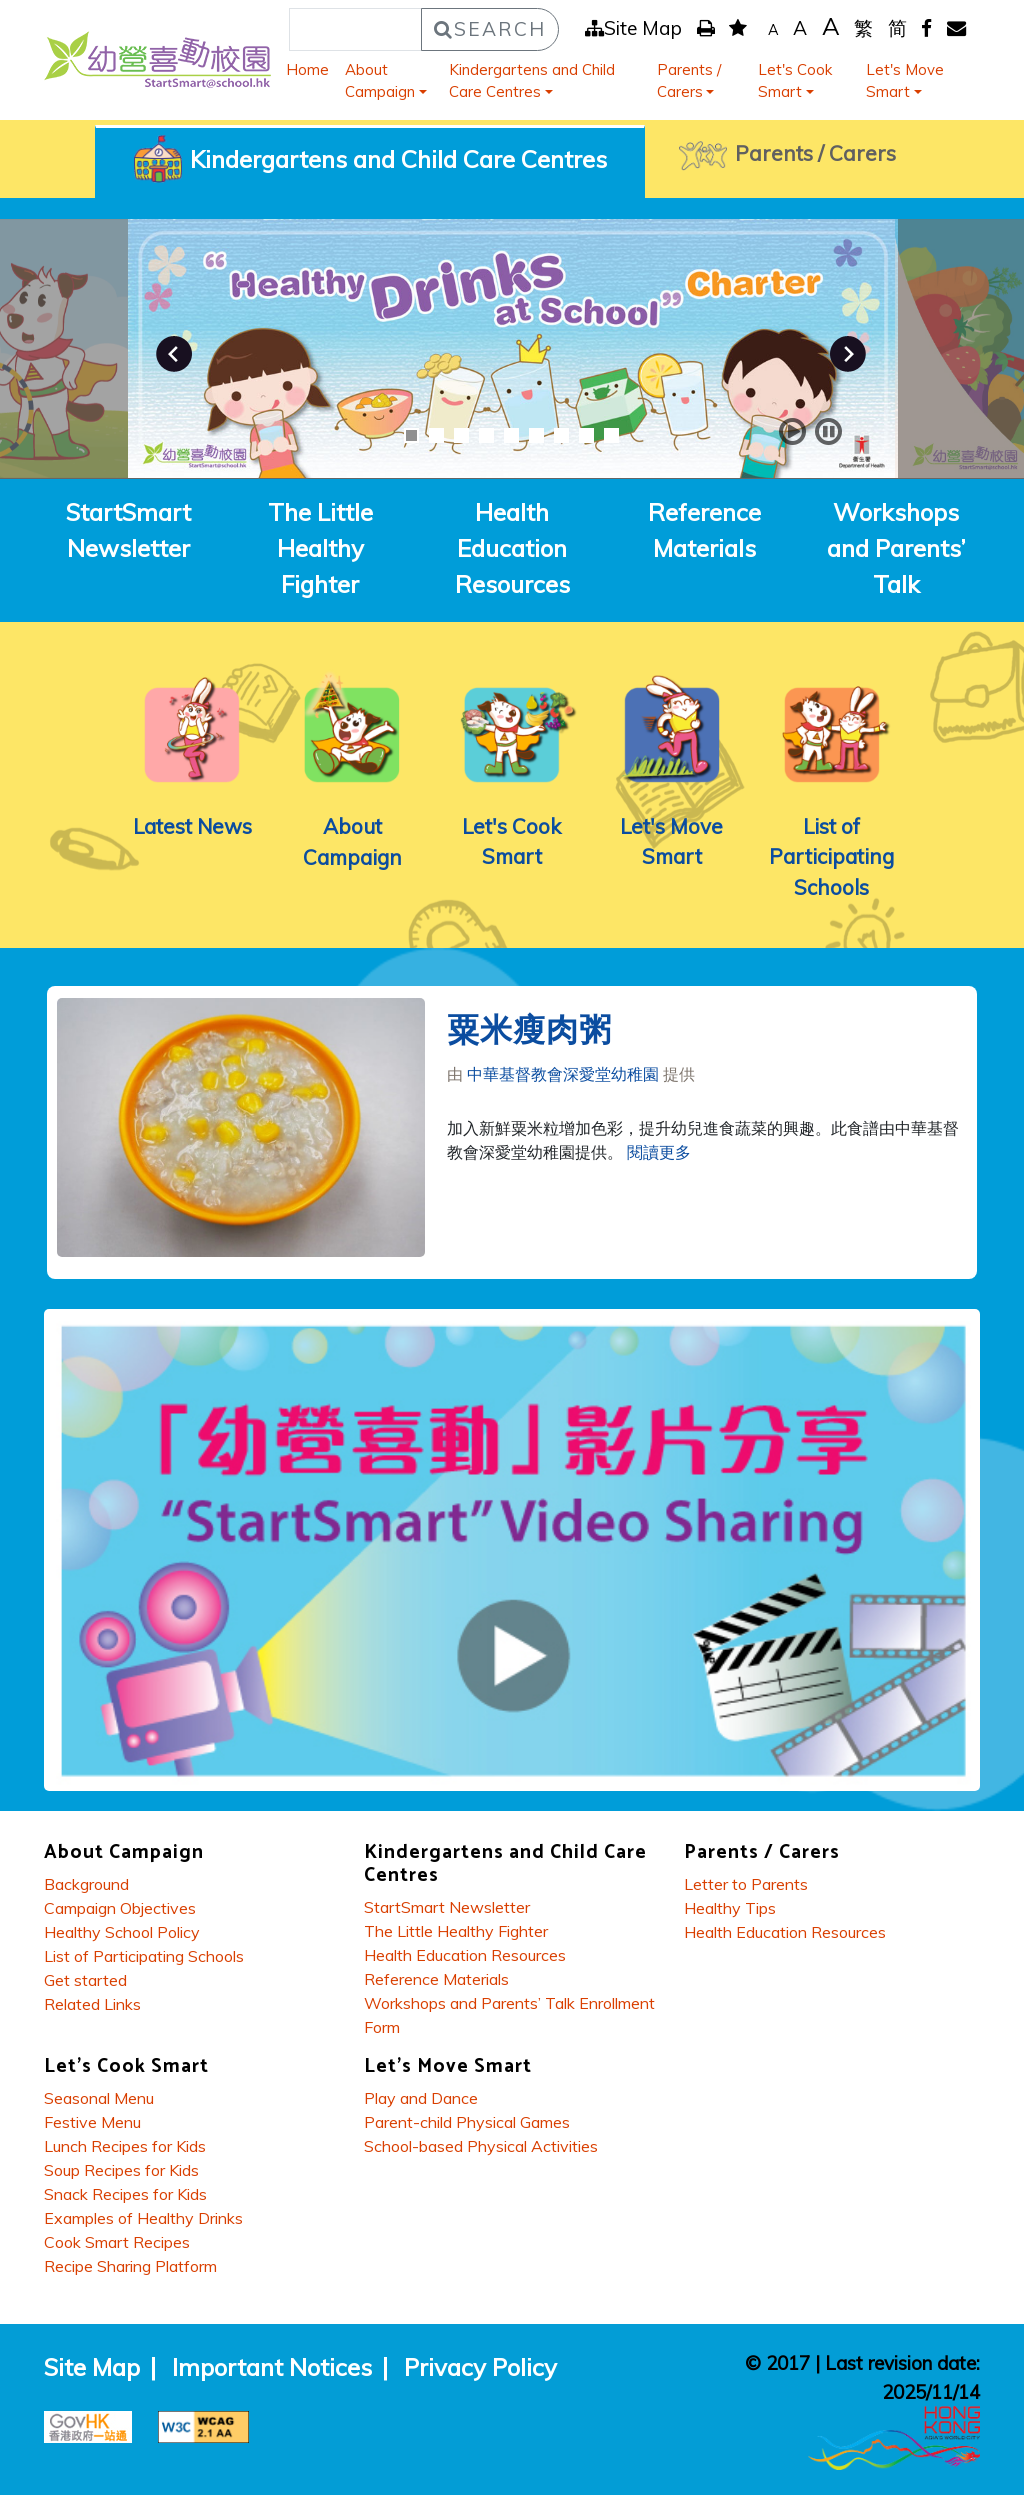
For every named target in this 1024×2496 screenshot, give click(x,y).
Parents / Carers (689, 81)
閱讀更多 (659, 1154)
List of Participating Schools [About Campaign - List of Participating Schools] (144, 1958)
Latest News (192, 826)
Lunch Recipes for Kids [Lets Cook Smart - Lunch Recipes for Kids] (125, 2148)
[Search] (355, 29)
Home (307, 69)
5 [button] (511, 435)
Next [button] (848, 354)
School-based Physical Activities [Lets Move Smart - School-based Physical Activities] (481, 2148)
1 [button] (411, 435)
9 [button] (611, 435)
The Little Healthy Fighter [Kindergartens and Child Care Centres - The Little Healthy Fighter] (456, 1933)
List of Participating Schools (832, 857)
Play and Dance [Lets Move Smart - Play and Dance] (421, 2100)
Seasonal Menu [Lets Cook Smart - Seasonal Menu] (99, 2100)
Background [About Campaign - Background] (86, 1886)
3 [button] (461, 435)
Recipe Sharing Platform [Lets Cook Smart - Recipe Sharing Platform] (130, 2268)
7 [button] (561, 435)
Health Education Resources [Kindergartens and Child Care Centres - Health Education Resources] (465, 1957)
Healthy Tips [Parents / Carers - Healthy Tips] (730, 1910)
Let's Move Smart (905, 81)
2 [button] (436, 435)
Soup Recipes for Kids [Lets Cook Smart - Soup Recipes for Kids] (121, 2172)
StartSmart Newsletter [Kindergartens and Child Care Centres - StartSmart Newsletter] (447, 1909)
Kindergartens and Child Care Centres (532, 81)
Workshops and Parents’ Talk (896, 548)
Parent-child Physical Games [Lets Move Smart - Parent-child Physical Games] (467, 2124)
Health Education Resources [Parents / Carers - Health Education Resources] (785, 1934)
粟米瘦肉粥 (529, 1033)
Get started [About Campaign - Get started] (85, 1982)
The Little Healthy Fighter (320, 548)
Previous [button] (174, 354)
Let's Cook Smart (795, 81)
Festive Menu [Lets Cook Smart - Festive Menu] (92, 2124)
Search (490, 29)
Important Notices (272, 2369)
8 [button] (586, 435)
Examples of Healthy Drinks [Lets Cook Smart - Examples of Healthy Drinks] (143, 2220)
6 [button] (536, 435)
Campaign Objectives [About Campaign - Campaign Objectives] (120, 1910)
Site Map (633, 28)
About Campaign (380, 81)
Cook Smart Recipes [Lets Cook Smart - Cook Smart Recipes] (117, 2244)
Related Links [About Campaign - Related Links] (92, 2006)
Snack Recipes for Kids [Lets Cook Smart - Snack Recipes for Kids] (125, 2196)
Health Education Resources (512, 548)
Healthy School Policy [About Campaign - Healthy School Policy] (122, 1934)
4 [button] (486, 435)
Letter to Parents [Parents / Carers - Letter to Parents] (746, 1886)
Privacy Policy (480, 2369)
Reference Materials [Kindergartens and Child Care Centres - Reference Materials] (436, 1981)
